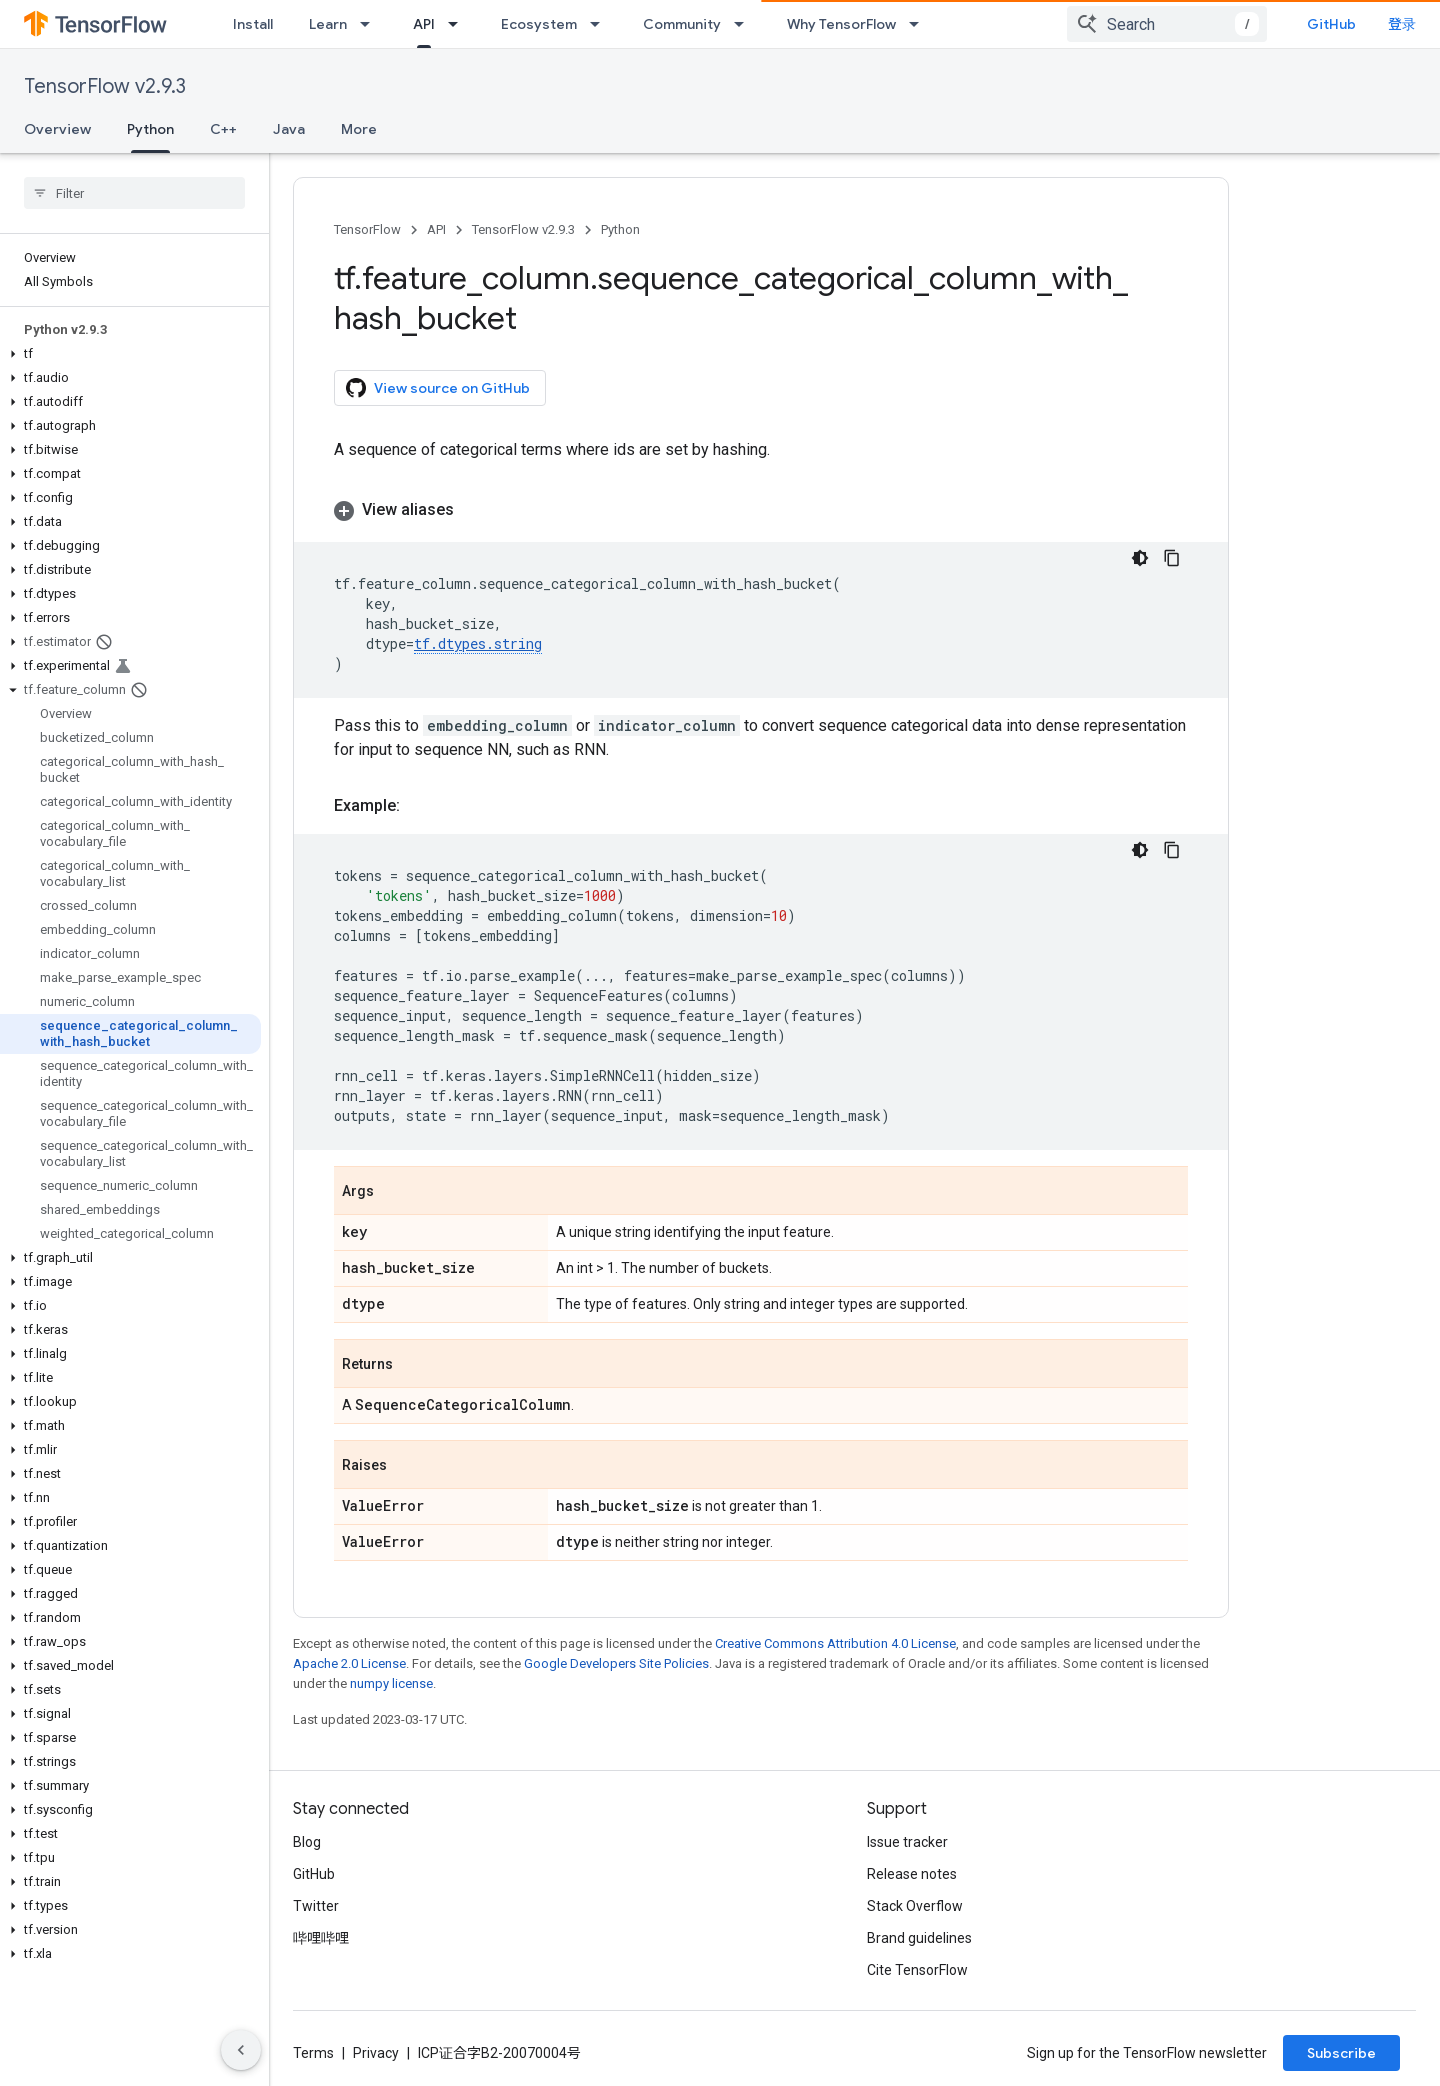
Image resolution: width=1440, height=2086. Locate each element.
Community (682, 24)
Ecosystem (539, 24)
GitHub (1331, 24)
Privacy (376, 2053)
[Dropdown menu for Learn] (371, 24)
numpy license (391, 1683)
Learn (328, 24)
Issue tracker (907, 1842)
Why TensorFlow (841, 24)
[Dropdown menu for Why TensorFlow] (920, 24)
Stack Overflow (915, 1906)
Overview (57, 129)
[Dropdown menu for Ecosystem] (601, 24)
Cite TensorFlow (917, 1970)
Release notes (912, 1874)
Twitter (316, 1906)
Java (289, 129)
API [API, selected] (424, 24)
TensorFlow (367, 229)
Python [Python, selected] (150, 129)
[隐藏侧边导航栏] (241, 2050)
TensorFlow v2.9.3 (105, 86)
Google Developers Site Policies (616, 1663)
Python (620, 229)
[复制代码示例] (1172, 558)
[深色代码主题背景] (1140, 558)
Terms (313, 2053)
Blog (307, 1842)
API (436, 229)
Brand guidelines (919, 1938)
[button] (130, 354)
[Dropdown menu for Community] (745, 24)
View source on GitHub (438, 388)
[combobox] (1167, 24)
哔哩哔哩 (321, 1938)
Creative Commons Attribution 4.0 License (835, 1643)
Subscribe (1341, 2053)
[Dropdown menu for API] (459, 24)
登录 (1402, 24)
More (359, 129)
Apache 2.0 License (349, 1663)
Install (253, 24)
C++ (223, 129)
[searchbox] (134, 193)
